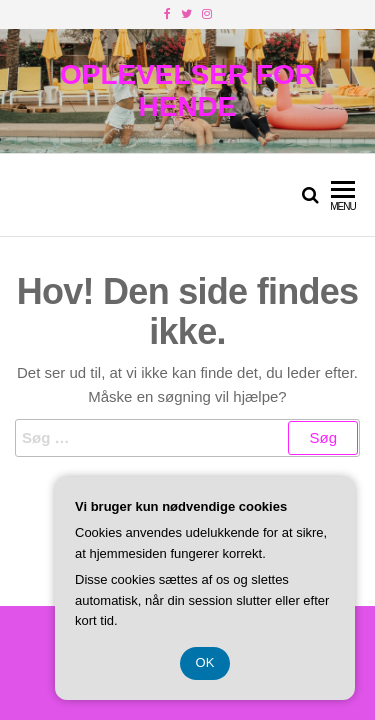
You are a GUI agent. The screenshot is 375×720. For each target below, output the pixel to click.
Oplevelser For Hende (187, 90)
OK (205, 662)
